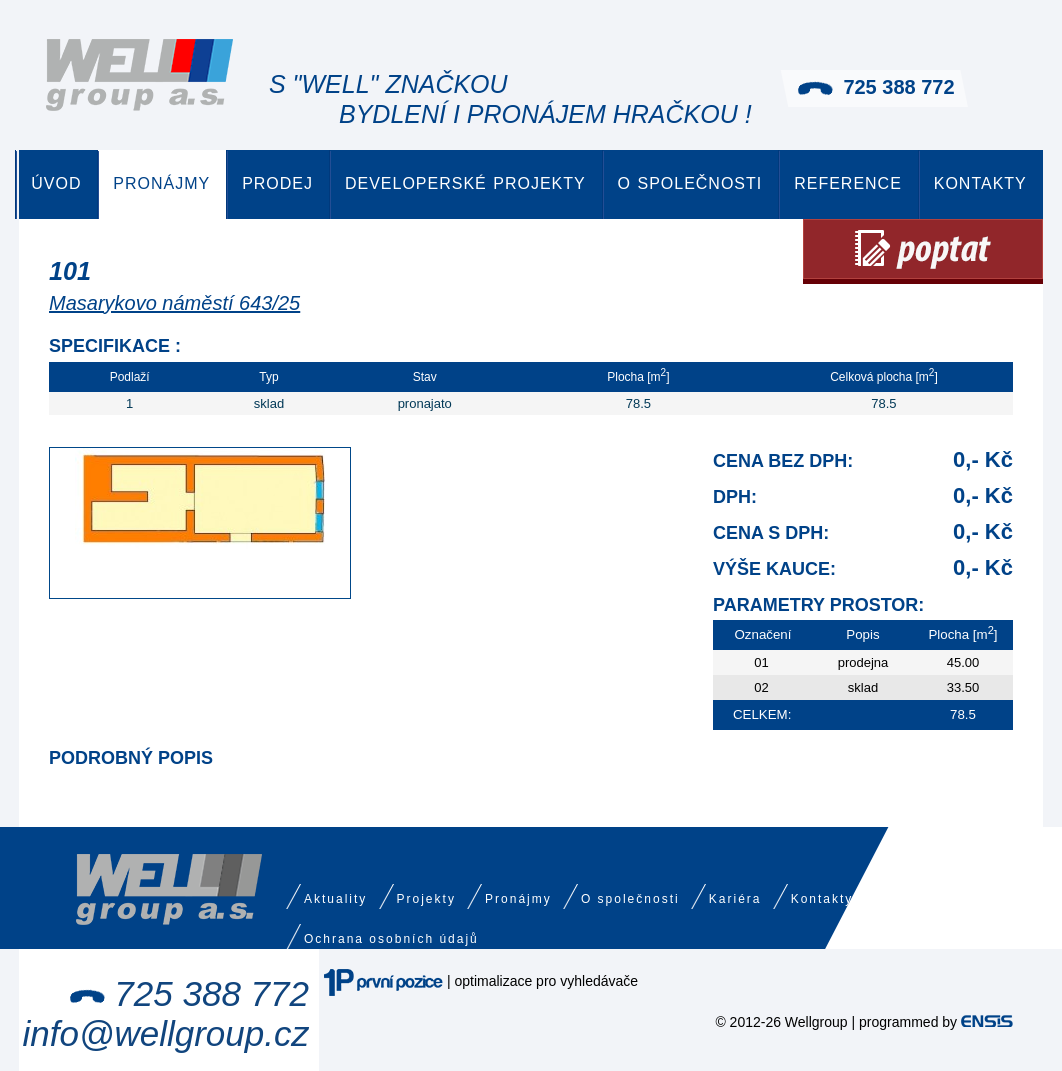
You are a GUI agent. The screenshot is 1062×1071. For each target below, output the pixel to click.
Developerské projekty (465, 183)
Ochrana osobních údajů (391, 939)
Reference (848, 183)
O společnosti (690, 183)
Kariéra (735, 899)
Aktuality (335, 899)
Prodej (277, 183)
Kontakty (980, 183)
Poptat (923, 251)
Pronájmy (161, 183)
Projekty (426, 899)
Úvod (56, 183)
